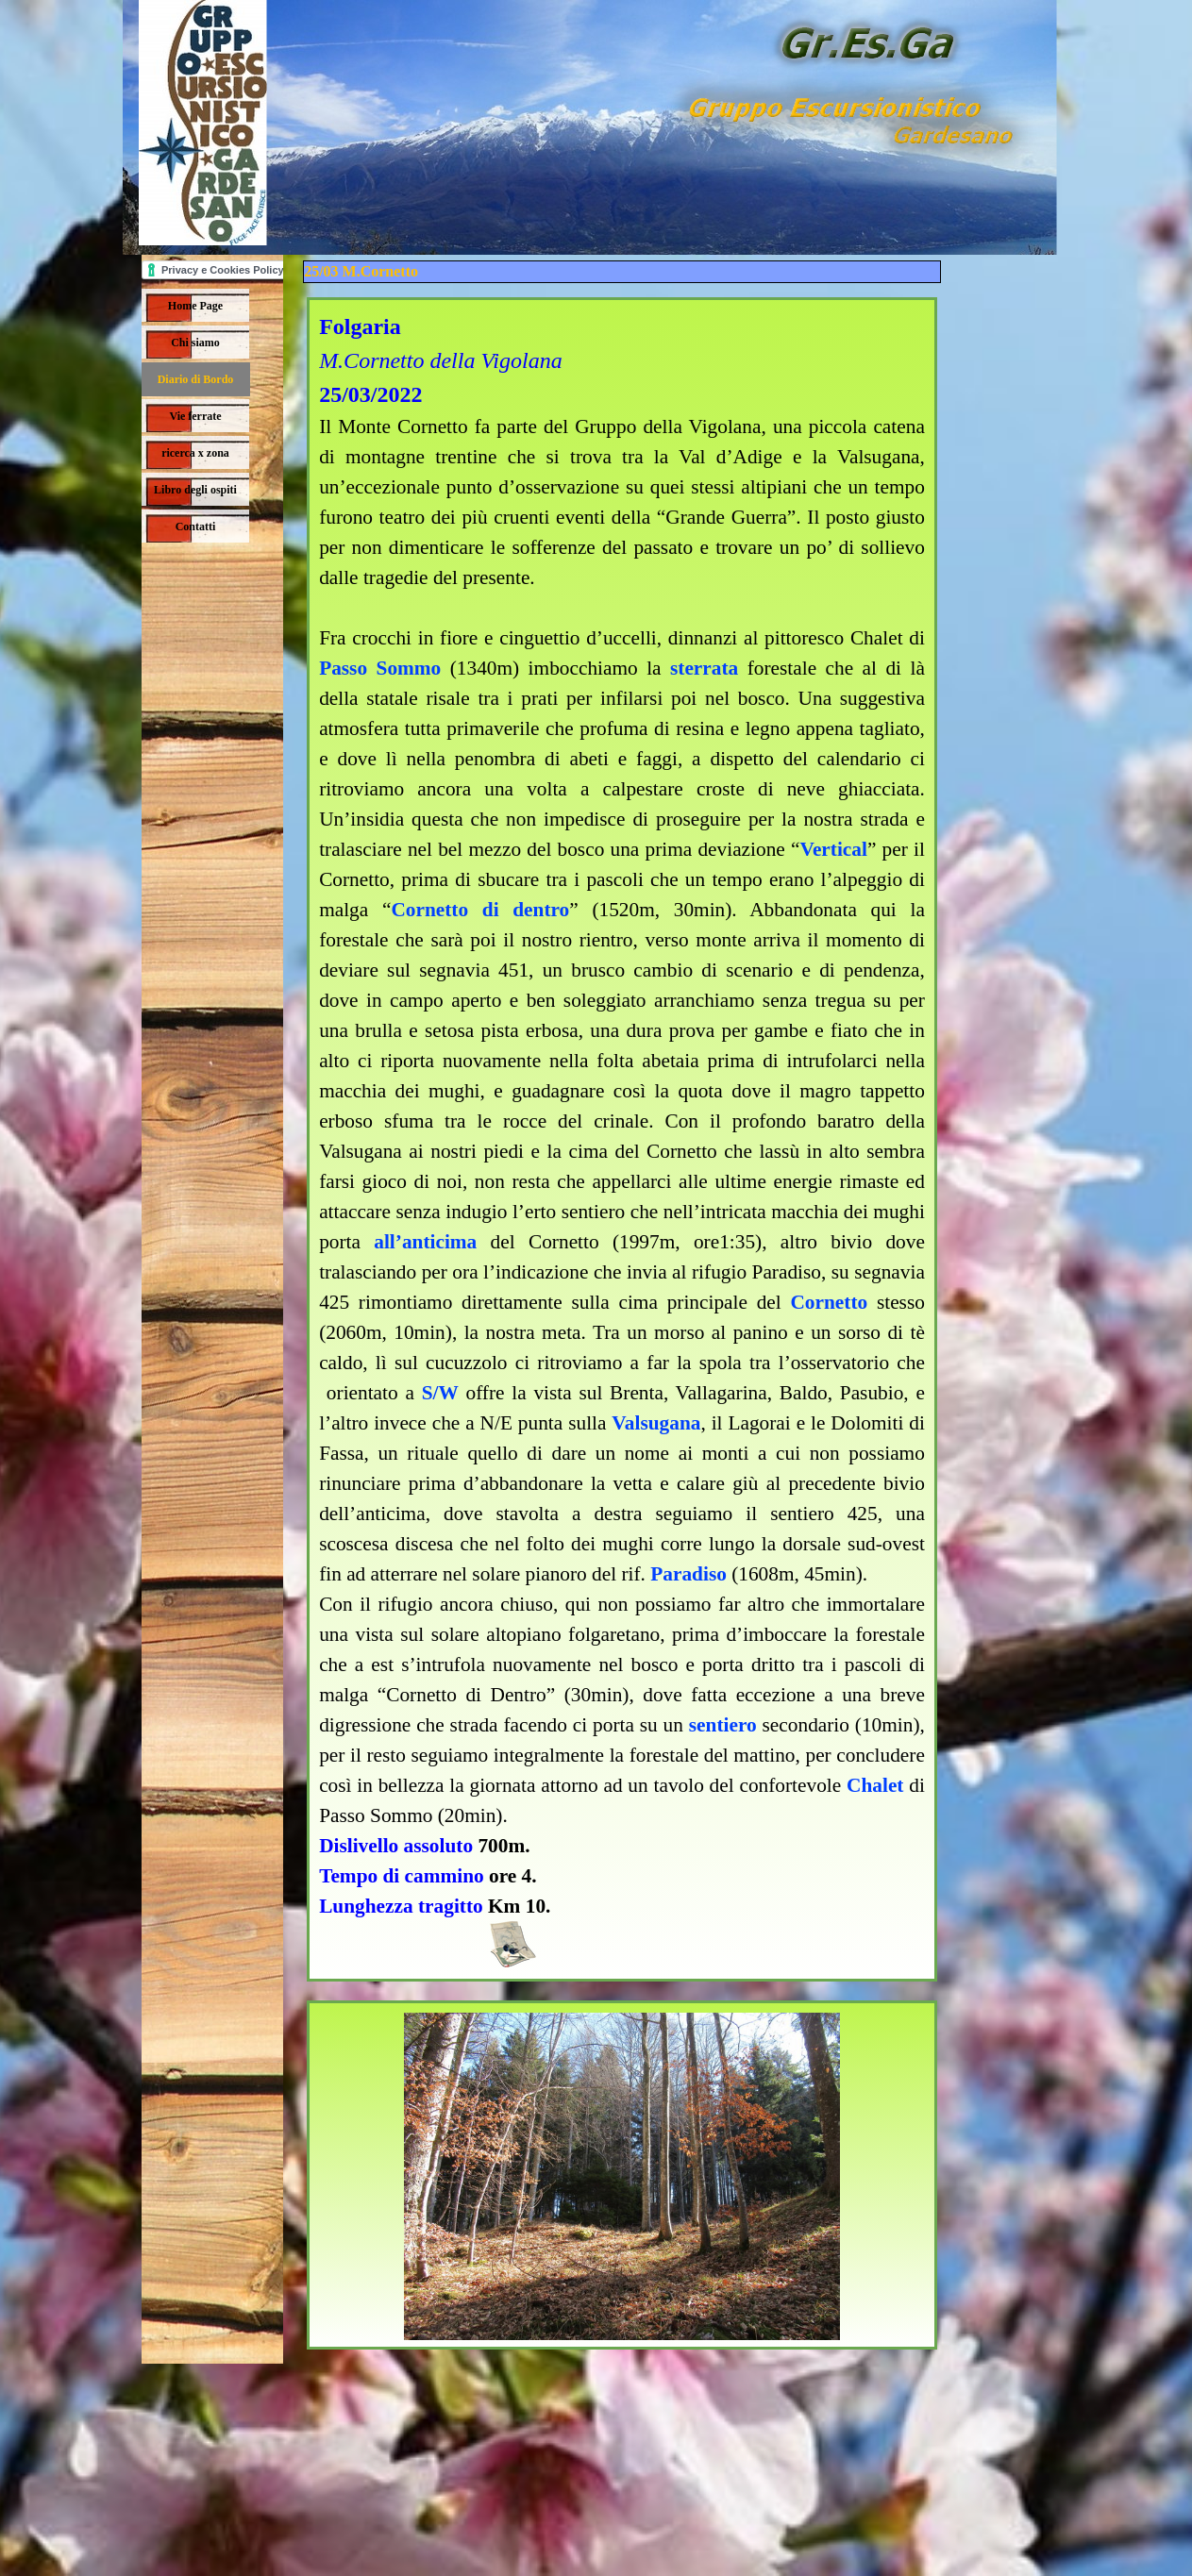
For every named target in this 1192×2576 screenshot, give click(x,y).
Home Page (195, 305)
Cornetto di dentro (480, 909)
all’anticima (425, 1241)
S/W (440, 1392)
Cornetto (828, 1302)
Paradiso (688, 1574)
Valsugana (656, 1423)
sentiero (723, 1725)
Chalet (875, 1785)
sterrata (704, 668)
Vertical (832, 849)
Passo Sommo (380, 668)
